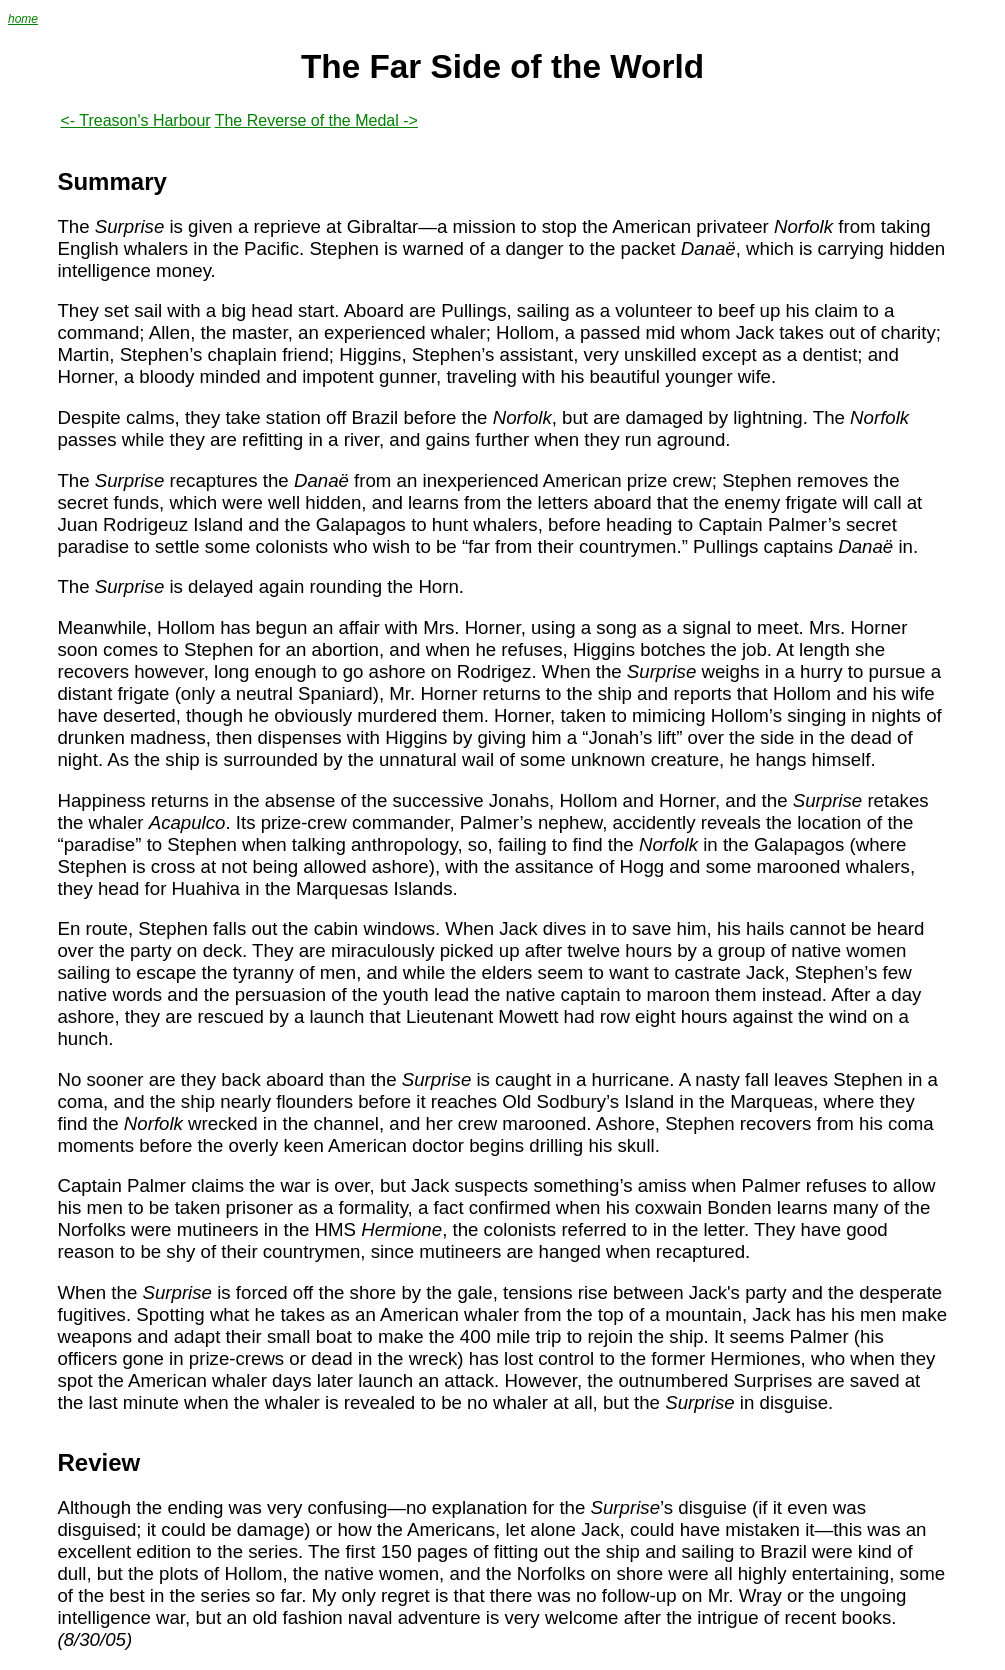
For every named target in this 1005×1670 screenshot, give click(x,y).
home (23, 19)
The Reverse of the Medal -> (316, 120)
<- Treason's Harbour (135, 120)
